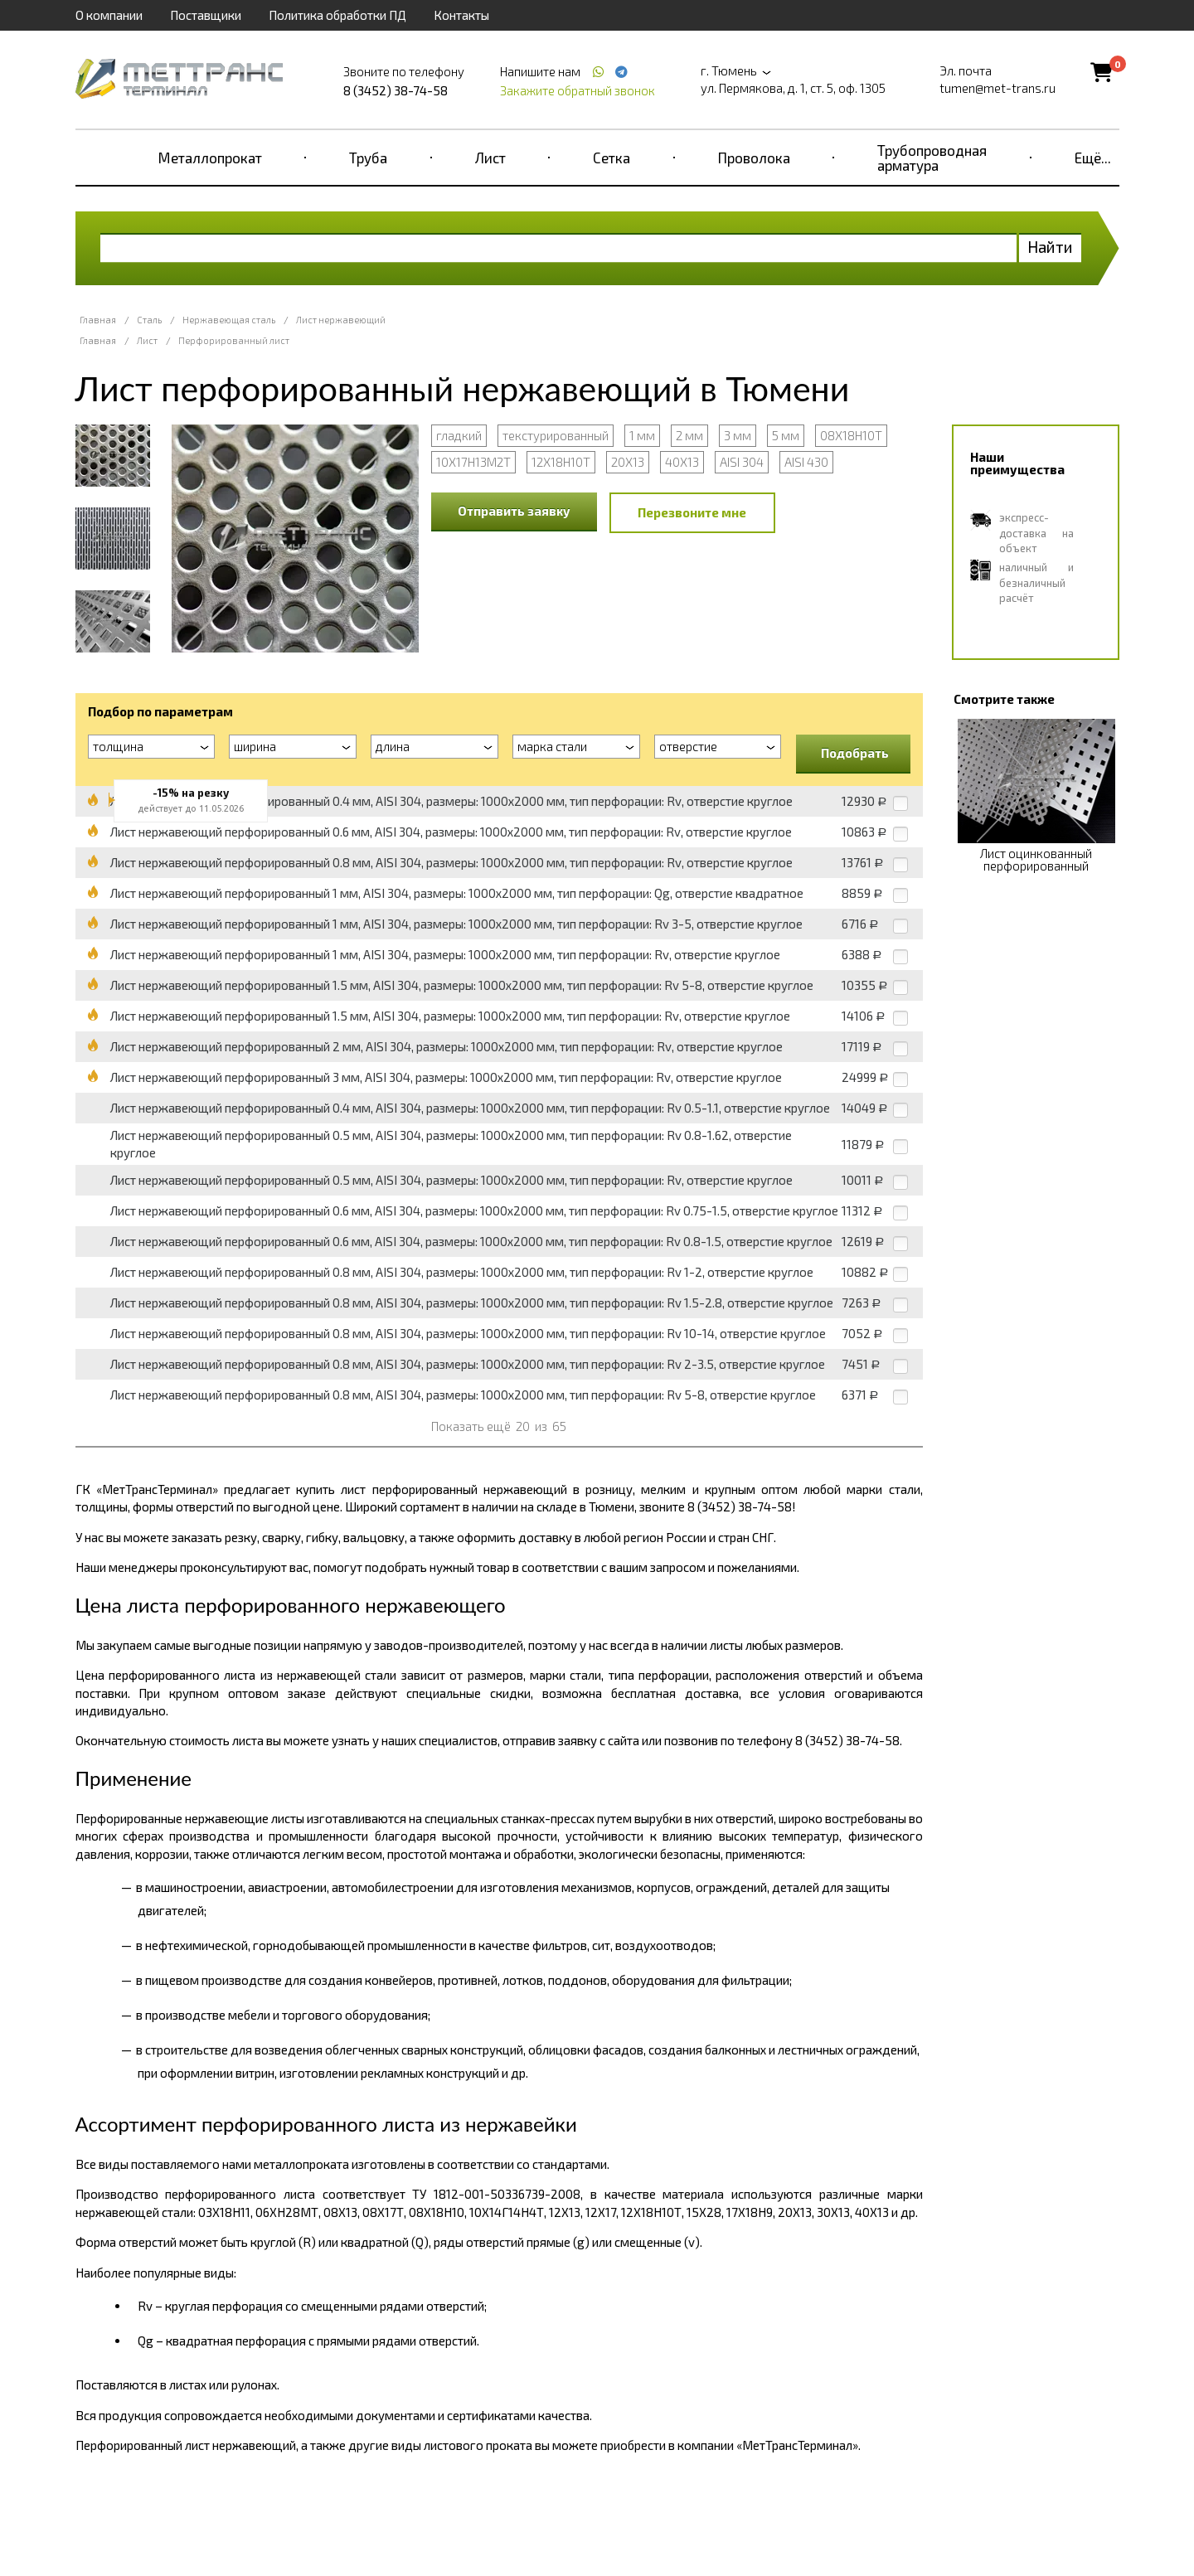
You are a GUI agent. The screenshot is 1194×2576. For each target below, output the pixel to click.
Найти (1050, 246)
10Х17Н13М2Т (473, 461)
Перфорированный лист (233, 340)
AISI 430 (806, 461)
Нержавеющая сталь (228, 319)
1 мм (642, 435)
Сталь (149, 319)
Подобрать (855, 752)
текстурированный (555, 435)
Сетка (611, 157)
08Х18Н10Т (851, 435)
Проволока (754, 157)
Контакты (461, 14)
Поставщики (205, 14)
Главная (98, 319)
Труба (368, 157)
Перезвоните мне (692, 512)
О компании (109, 14)
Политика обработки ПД (337, 14)
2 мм (689, 435)
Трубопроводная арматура (932, 157)
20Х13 (627, 461)
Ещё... (1093, 157)
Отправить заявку (514, 510)
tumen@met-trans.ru (997, 87)
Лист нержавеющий (341, 319)
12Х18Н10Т (560, 461)
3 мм (737, 435)
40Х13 (682, 461)
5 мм (785, 435)
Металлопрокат (210, 157)
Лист (490, 157)
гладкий (459, 435)
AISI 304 (742, 461)
